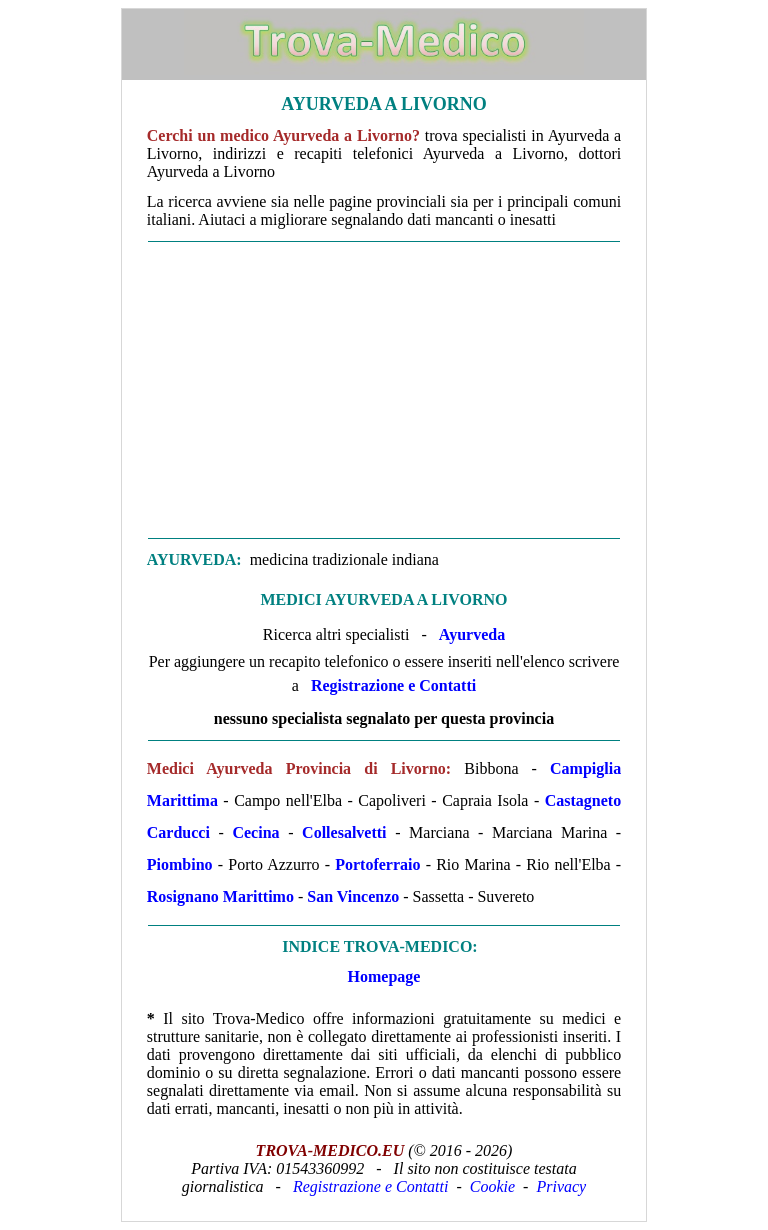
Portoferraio (377, 864)
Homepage (384, 976)
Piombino (180, 864)
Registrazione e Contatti (393, 685)
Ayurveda (472, 634)
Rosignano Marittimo (220, 896)
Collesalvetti (344, 832)
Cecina (255, 832)
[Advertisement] (384, 390)
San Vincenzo (353, 896)
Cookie (492, 1186)
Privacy (561, 1186)
